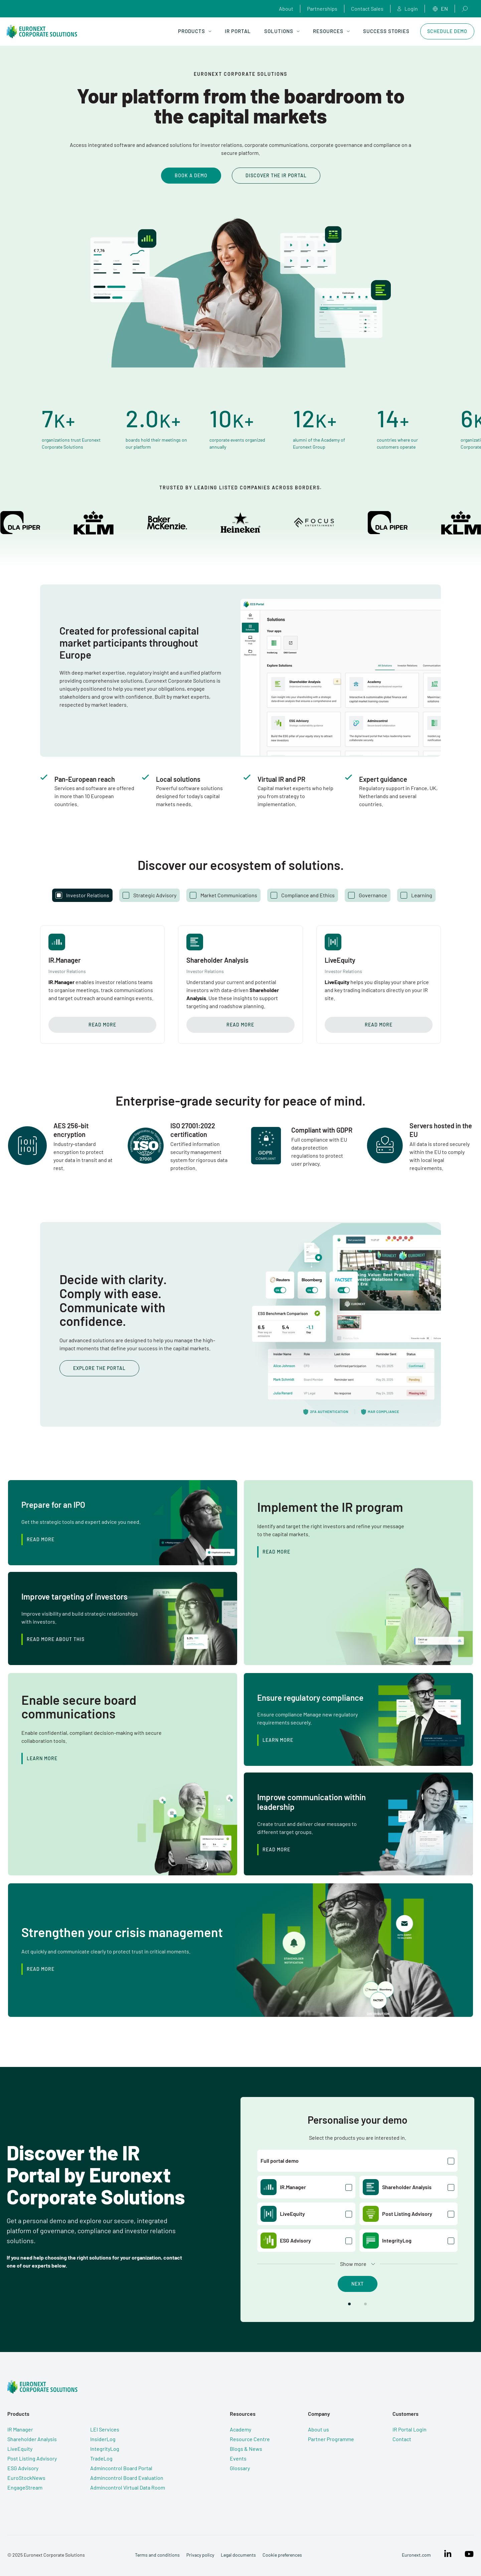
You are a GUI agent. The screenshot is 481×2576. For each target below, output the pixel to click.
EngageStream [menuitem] (24, 2487)
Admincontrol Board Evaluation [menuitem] (126, 2478)
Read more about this (56, 1639)
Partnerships (322, 8)
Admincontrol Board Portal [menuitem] (121, 2468)
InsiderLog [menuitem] (102, 2439)
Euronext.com (417, 2555)
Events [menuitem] (239, 2458)
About (286, 8)
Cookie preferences (281, 2555)
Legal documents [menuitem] (237, 2555)
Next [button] (357, 2284)
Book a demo (191, 175)
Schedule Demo (447, 31)
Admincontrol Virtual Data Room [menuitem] (127, 2487)
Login (407, 9)
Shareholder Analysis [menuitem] (31, 2439)
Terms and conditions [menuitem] (156, 2555)
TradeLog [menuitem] (101, 2458)
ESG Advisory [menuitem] (22, 2468)
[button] (349, 2304)
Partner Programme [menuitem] (334, 2439)
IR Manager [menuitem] (19, 2429)
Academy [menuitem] (242, 2429)
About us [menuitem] (321, 2429)
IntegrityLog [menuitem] (104, 2448)
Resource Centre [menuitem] (251, 2439)
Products (194, 31)
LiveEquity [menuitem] (19, 2448)
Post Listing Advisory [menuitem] (31, 2458)
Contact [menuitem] (406, 2439)
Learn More (278, 1740)
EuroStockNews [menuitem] (26, 2478)
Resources (331, 31)
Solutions (282, 31)
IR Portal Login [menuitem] (414, 2429)
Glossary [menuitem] (241, 2468)
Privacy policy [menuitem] (199, 2555)
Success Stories (386, 31)
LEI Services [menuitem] (104, 2429)
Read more (102, 1024)
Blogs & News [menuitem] (247, 2448)
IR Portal (238, 31)
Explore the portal (100, 1368)
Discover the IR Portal (276, 175)
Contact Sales (367, 8)
